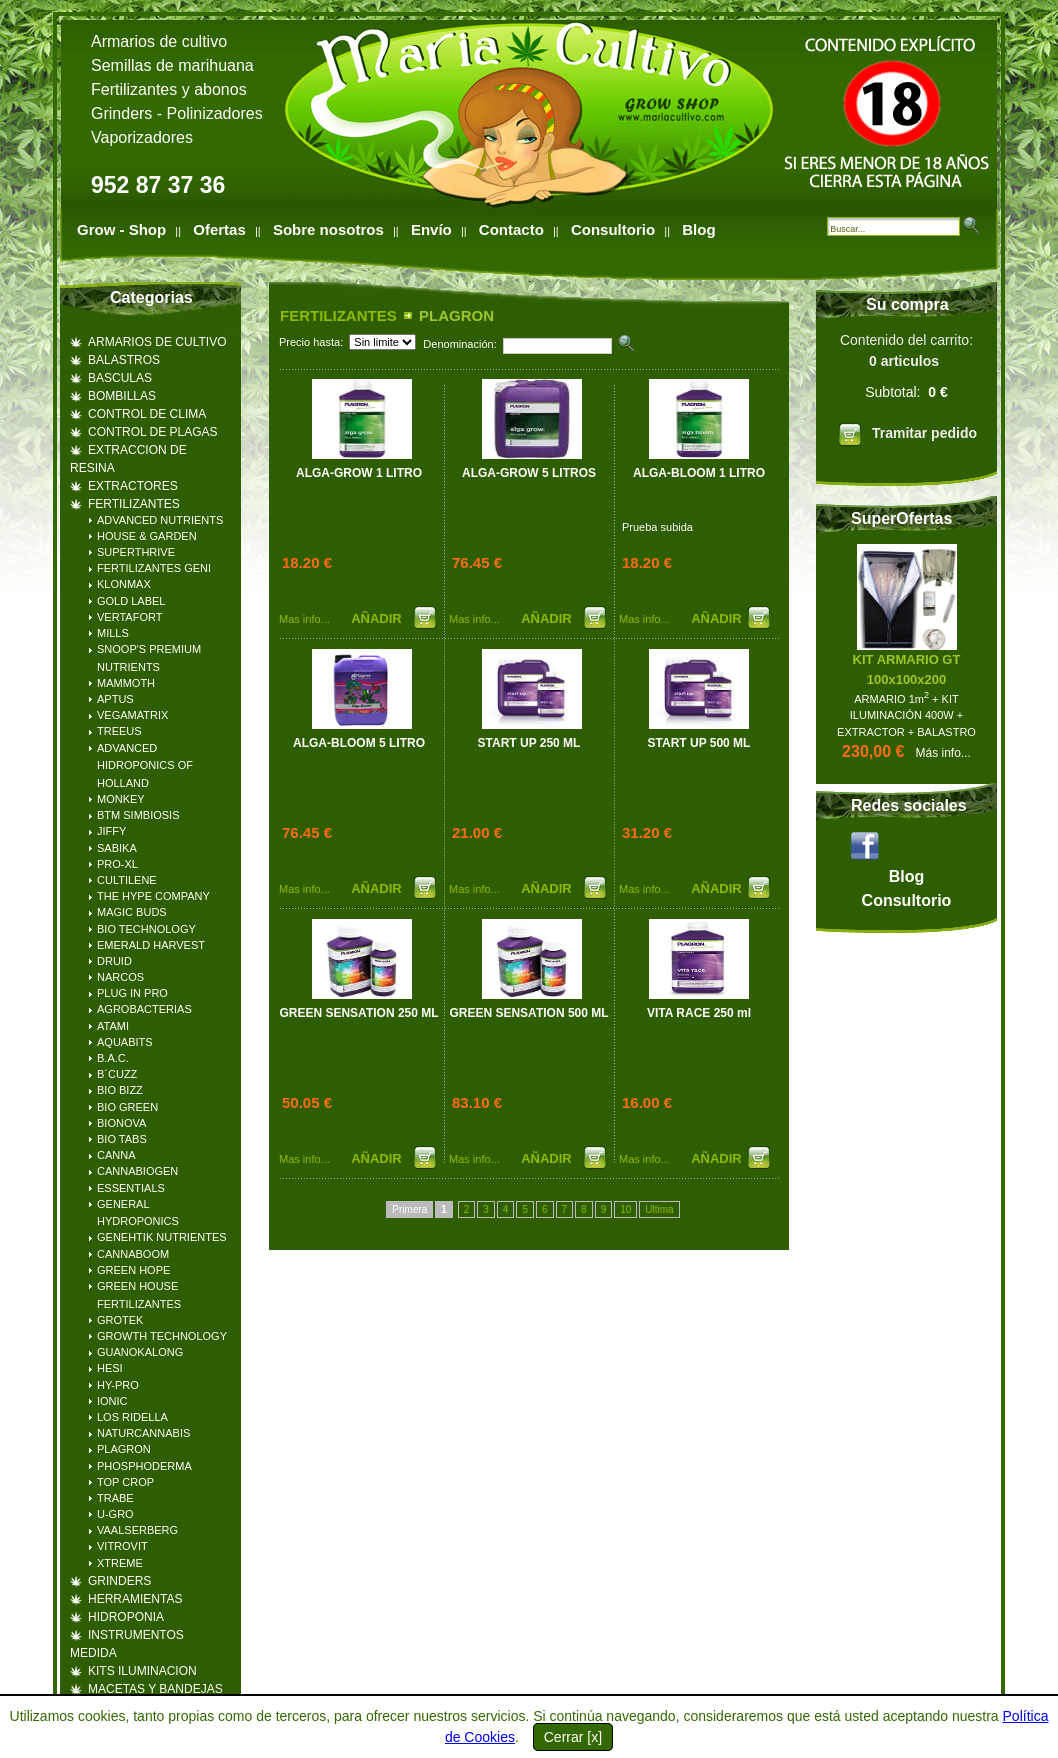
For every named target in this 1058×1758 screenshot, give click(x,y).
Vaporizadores (142, 137)
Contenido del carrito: (906, 393)
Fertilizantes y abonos (169, 89)
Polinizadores (215, 113)
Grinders (121, 113)
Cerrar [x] (573, 1737)
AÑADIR (378, 618)
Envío (431, 229)
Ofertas (219, 229)
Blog (698, 229)
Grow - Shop (121, 229)
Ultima (659, 1209)
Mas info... (304, 619)
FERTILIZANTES (338, 315)
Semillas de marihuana (172, 65)
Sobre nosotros (328, 229)
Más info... (943, 753)
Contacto (511, 229)
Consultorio (613, 229)
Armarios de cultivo (159, 41)
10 (625, 1209)
